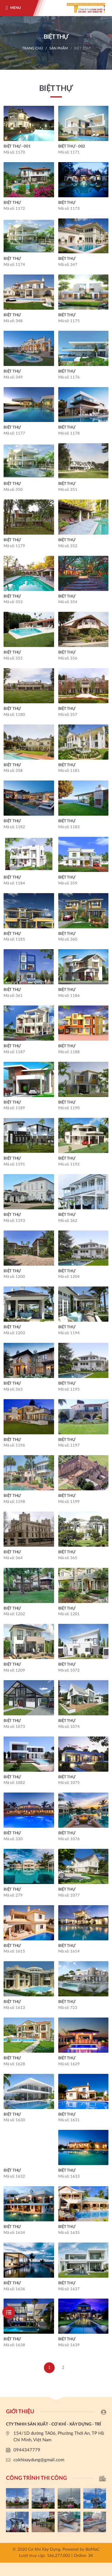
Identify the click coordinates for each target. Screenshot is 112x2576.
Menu (15, 8)
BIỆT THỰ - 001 (17, 146)
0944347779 (26, 2450)
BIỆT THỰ (82, 48)
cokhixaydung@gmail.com (38, 2460)
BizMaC (92, 2549)
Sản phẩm (58, 48)
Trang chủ (32, 48)
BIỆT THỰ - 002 (71, 146)
